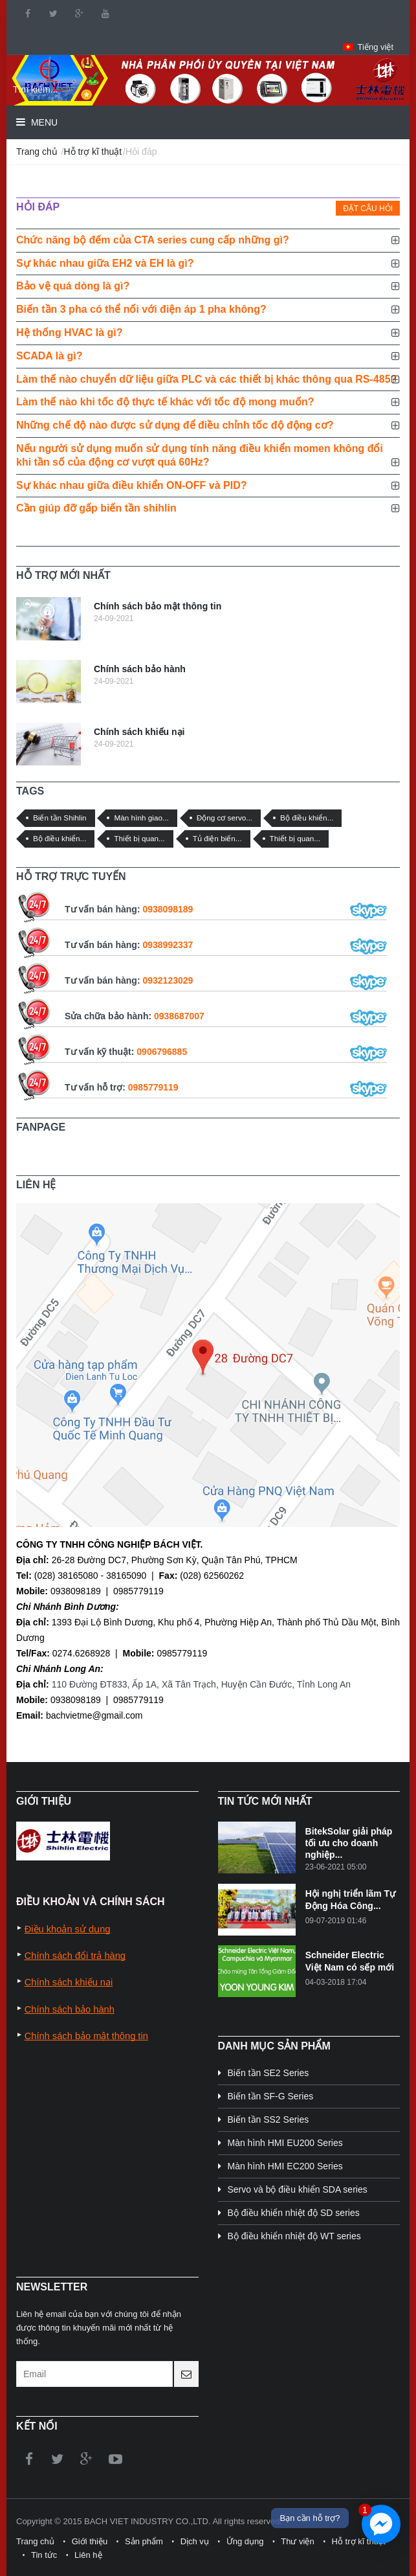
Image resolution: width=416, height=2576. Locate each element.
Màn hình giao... (141, 817)
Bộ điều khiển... (306, 817)
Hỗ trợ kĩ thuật (93, 151)
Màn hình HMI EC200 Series (285, 2166)
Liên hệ (88, 2555)
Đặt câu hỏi (368, 208)
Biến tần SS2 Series (268, 2119)
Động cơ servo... (225, 817)
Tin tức (44, 2555)
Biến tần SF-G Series (271, 2096)
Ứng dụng (245, 2541)
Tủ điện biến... (217, 838)
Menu (43, 122)
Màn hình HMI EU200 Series (285, 2143)
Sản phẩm (144, 2541)
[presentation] (327, 208)
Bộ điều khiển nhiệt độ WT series (294, 2236)
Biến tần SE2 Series (268, 2073)
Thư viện (297, 2541)
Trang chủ (37, 151)
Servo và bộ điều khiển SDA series (297, 2189)
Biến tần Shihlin (60, 817)
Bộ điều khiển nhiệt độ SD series (294, 2213)
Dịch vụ (195, 2541)
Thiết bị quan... (139, 838)
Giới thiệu (89, 2541)
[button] (368, 47)
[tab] (327, 209)
